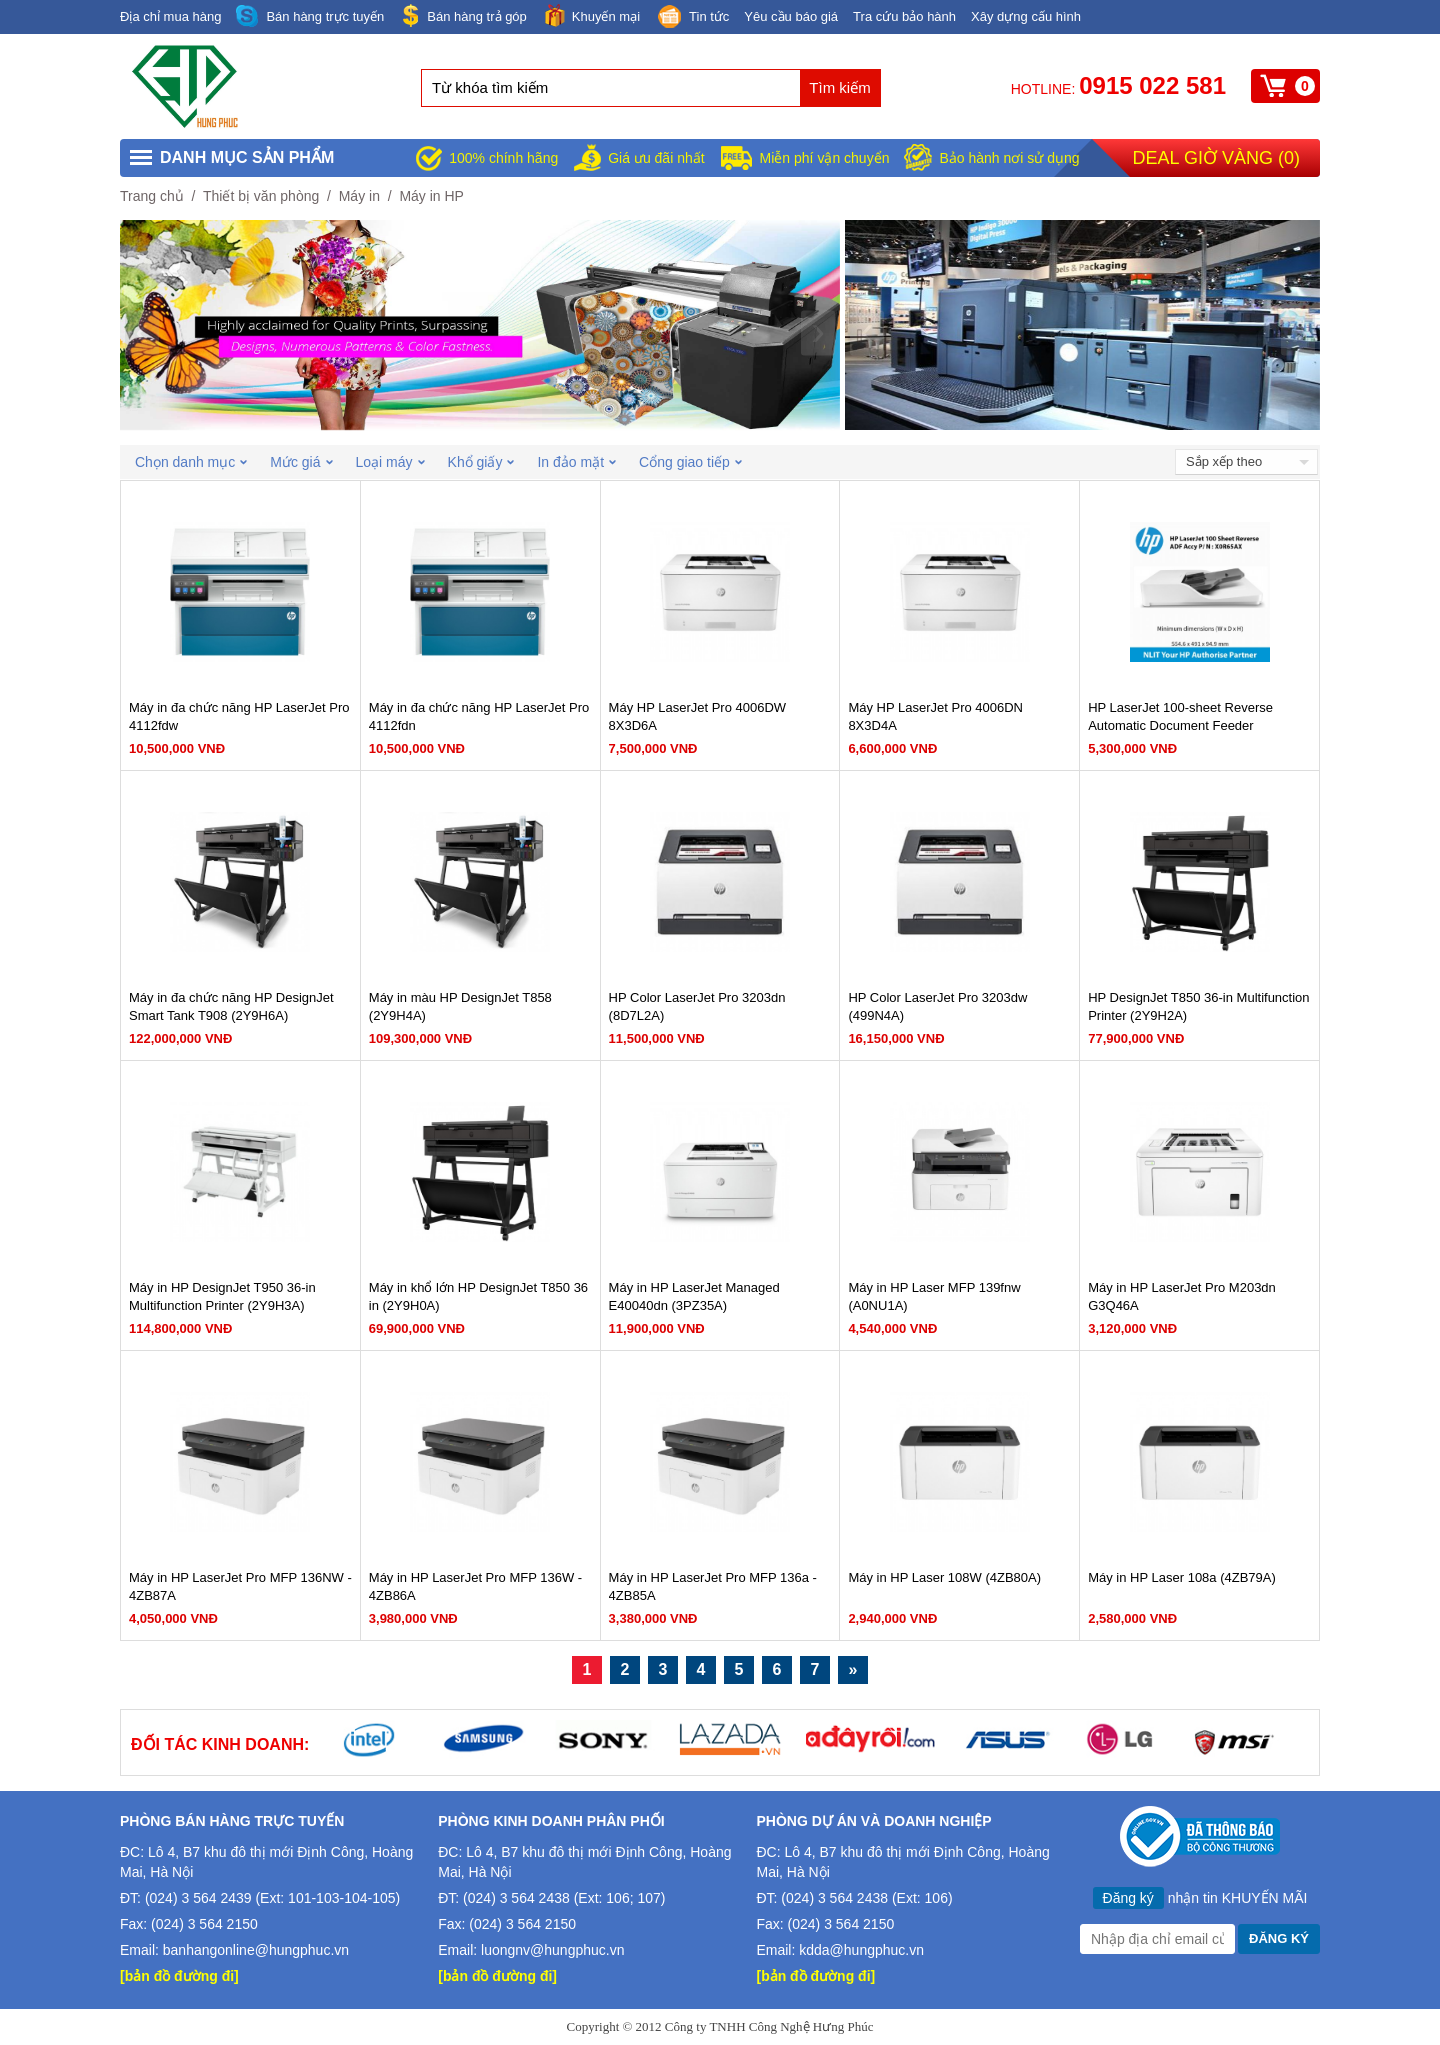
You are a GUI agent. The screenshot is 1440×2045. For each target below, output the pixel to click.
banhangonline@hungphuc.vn (256, 1950)
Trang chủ (152, 196)
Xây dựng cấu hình (1026, 16)
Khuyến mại (591, 15)
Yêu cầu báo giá (791, 16)
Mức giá (301, 462)
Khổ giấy (481, 462)
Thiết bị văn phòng (261, 196)
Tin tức (692, 18)
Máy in (359, 196)
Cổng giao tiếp (690, 462)
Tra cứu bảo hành (904, 16)
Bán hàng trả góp (463, 15)
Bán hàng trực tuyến (310, 16)
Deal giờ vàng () (1216, 158)
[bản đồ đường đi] (179, 1976)
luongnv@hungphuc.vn (552, 1950)
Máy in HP (431, 196)
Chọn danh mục (191, 462)
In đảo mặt (576, 462)
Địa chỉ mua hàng (170, 16)
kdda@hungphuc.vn (861, 1950)
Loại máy (390, 462)
